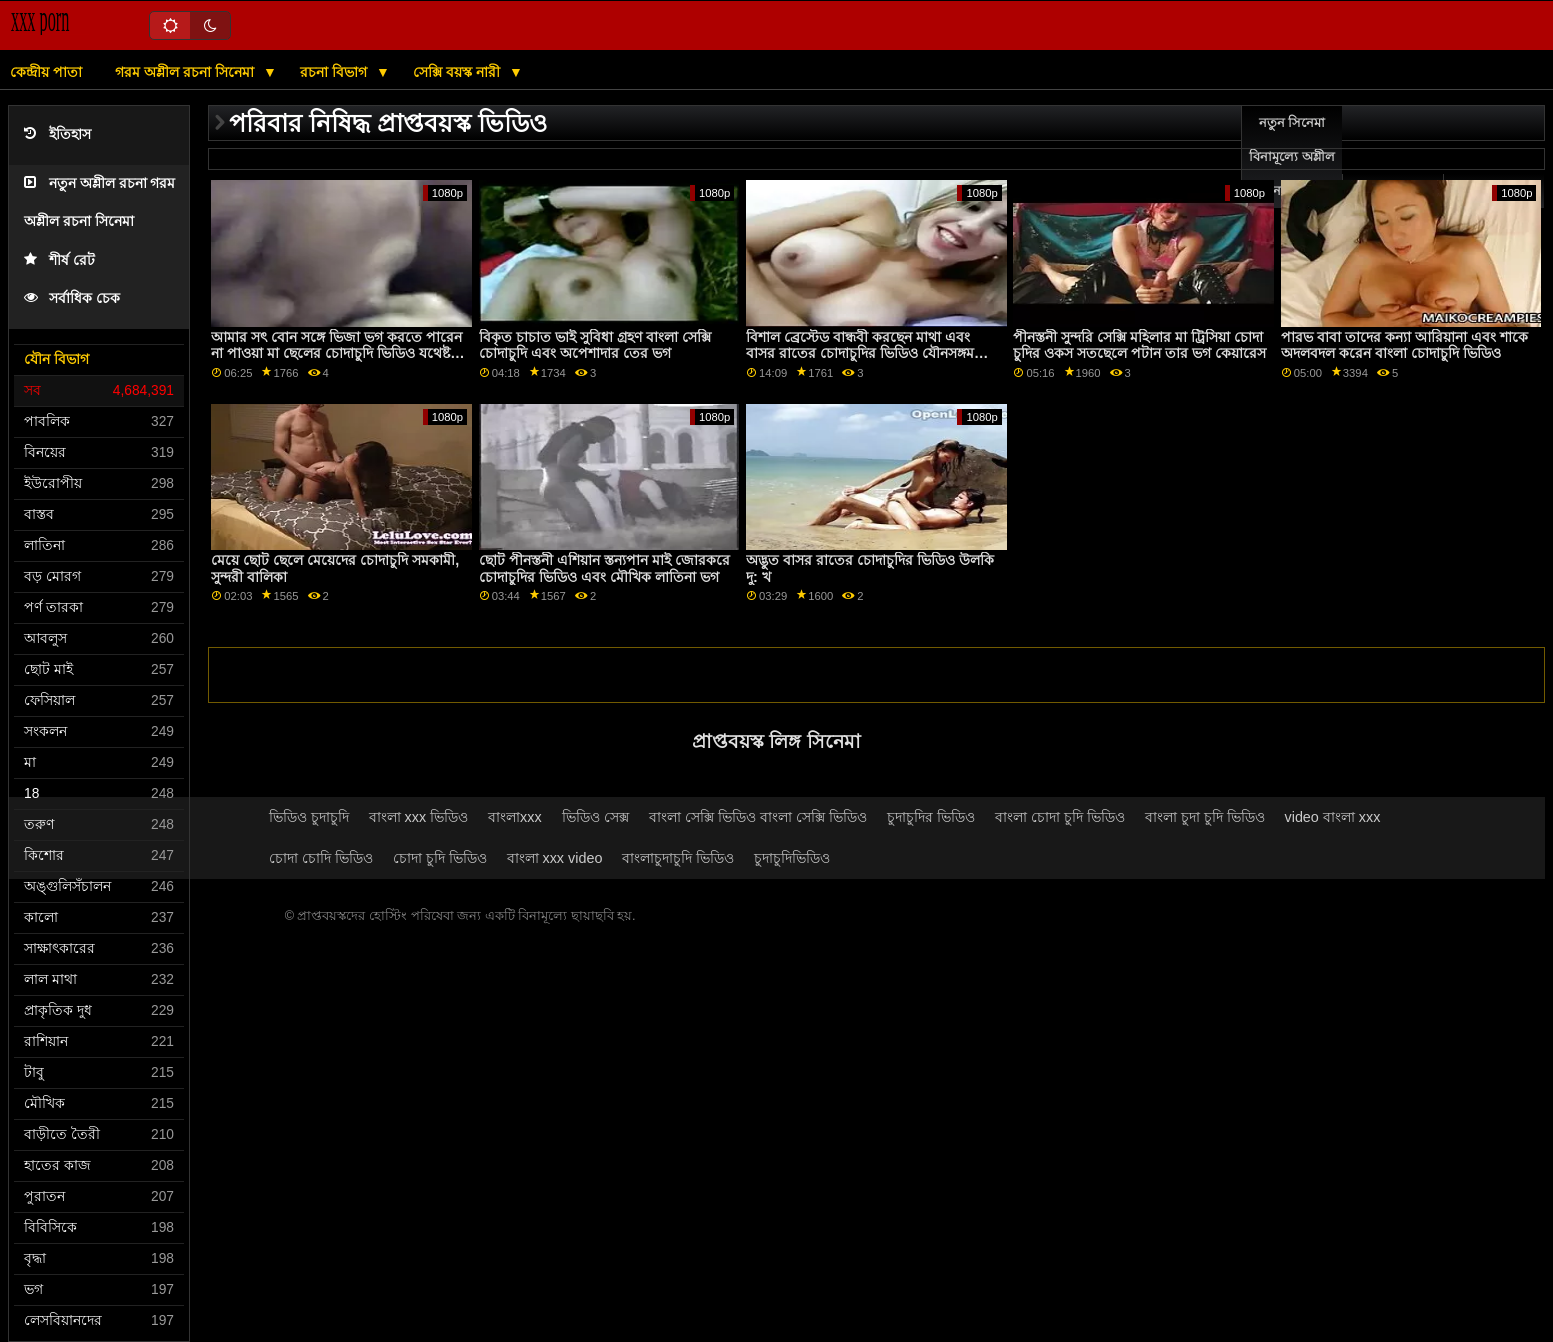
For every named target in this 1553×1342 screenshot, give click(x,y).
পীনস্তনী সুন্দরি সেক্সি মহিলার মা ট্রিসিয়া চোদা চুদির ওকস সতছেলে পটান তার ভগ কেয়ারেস (1139, 345)
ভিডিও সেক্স (595, 817)
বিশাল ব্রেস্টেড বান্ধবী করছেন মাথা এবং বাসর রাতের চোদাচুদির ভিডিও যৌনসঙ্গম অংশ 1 (860, 353)
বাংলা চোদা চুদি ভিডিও (1060, 817)
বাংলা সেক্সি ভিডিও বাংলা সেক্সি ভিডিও (758, 817)
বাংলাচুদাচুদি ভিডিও (678, 858)
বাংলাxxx (515, 817)
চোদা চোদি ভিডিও (321, 858)
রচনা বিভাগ (335, 72)
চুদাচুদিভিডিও (792, 858)
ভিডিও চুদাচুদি (309, 817)
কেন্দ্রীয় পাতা (46, 72)
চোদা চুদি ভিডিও (440, 858)
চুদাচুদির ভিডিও (931, 817)
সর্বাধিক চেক (72, 298)
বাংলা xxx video (555, 858)
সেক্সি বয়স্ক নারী (458, 72)
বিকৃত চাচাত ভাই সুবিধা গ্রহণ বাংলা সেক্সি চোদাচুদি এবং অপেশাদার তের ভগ (595, 345)
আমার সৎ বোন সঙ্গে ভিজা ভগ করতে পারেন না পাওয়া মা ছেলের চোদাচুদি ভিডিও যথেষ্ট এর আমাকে (336, 353)
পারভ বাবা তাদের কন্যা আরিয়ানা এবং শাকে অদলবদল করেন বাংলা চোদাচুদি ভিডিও (1404, 345)
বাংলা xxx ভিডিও (419, 817)
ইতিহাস (57, 134)
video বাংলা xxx (1333, 817)
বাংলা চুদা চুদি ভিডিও (1205, 817)
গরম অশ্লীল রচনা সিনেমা (186, 72)
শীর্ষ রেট (59, 260)
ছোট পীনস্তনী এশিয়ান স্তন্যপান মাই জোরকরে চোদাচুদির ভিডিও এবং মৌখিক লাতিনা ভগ (604, 568)
